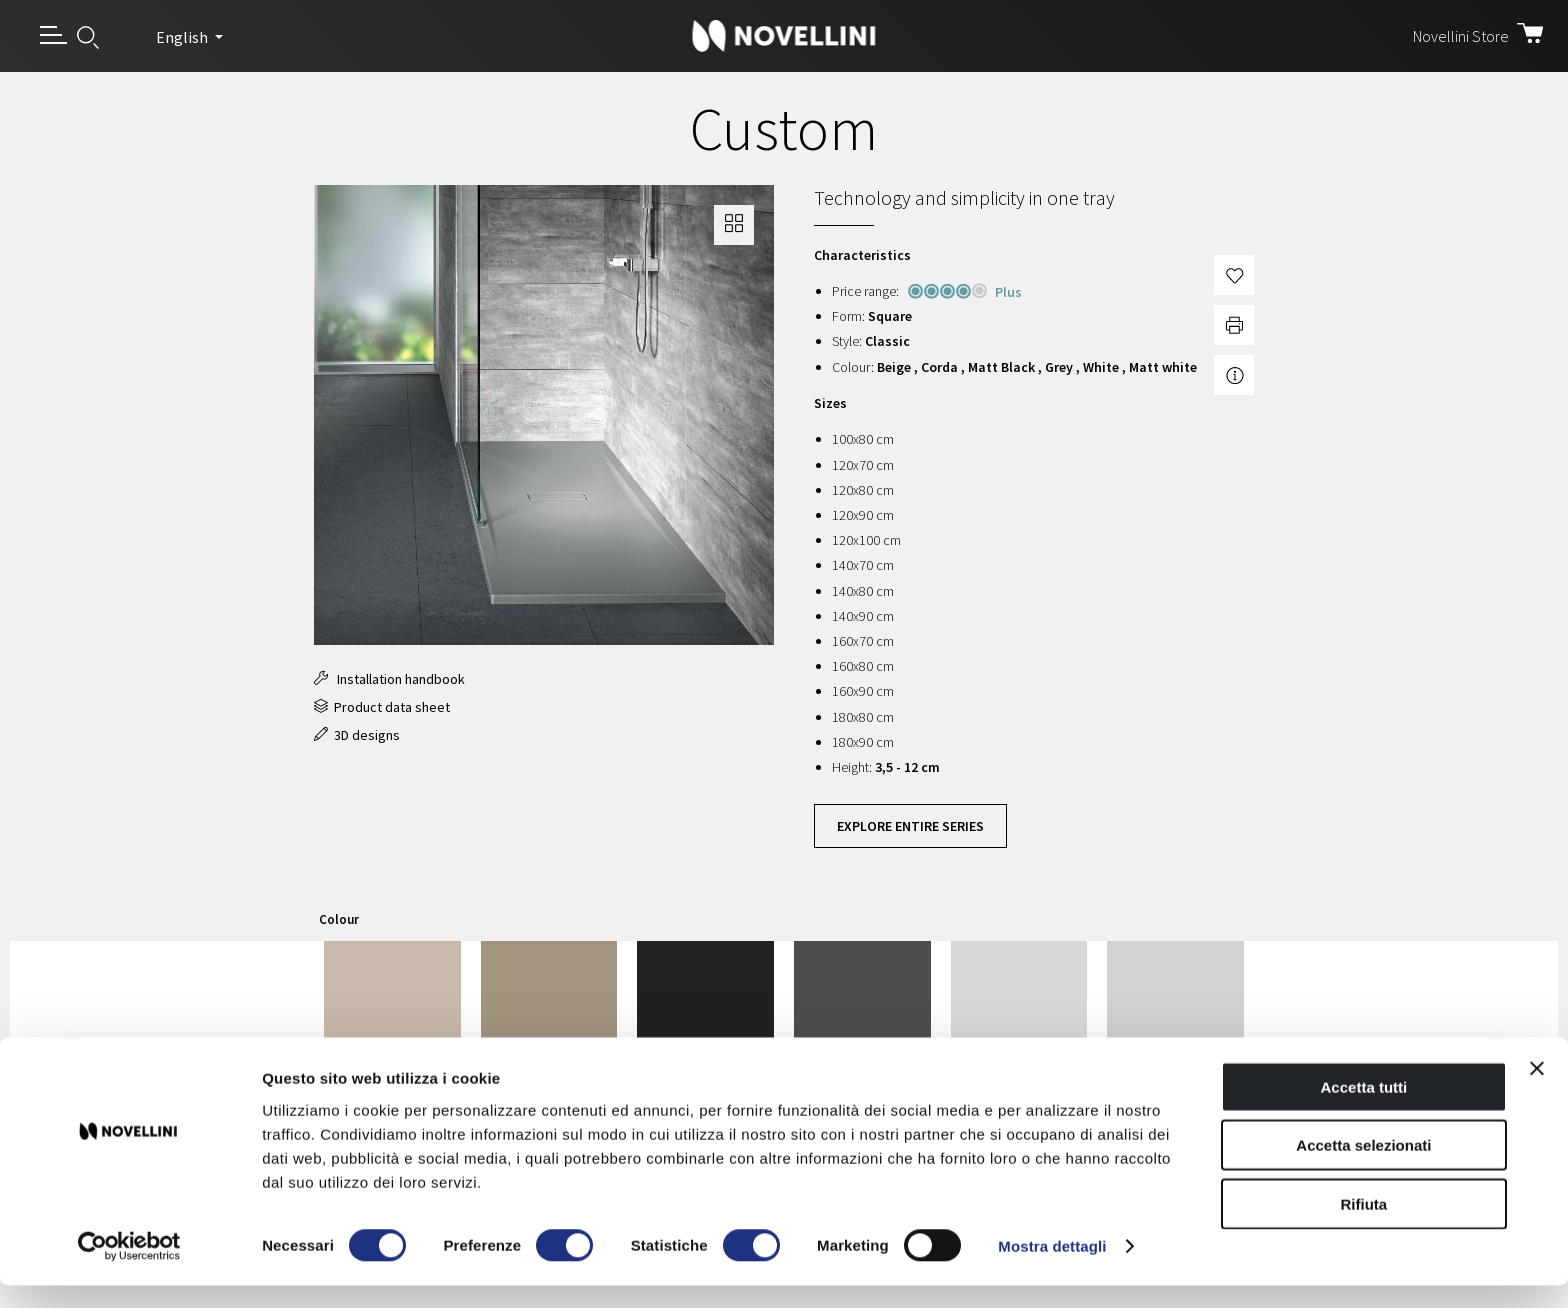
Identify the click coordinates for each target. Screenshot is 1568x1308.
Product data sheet (382, 707)
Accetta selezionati (1363, 1167)
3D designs (357, 735)
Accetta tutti (1364, 1108)
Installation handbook (389, 679)
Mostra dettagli (1052, 1268)
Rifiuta (1364, 1225)
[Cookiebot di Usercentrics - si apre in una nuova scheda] (129, 1269)
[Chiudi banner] (1537, 1090)
